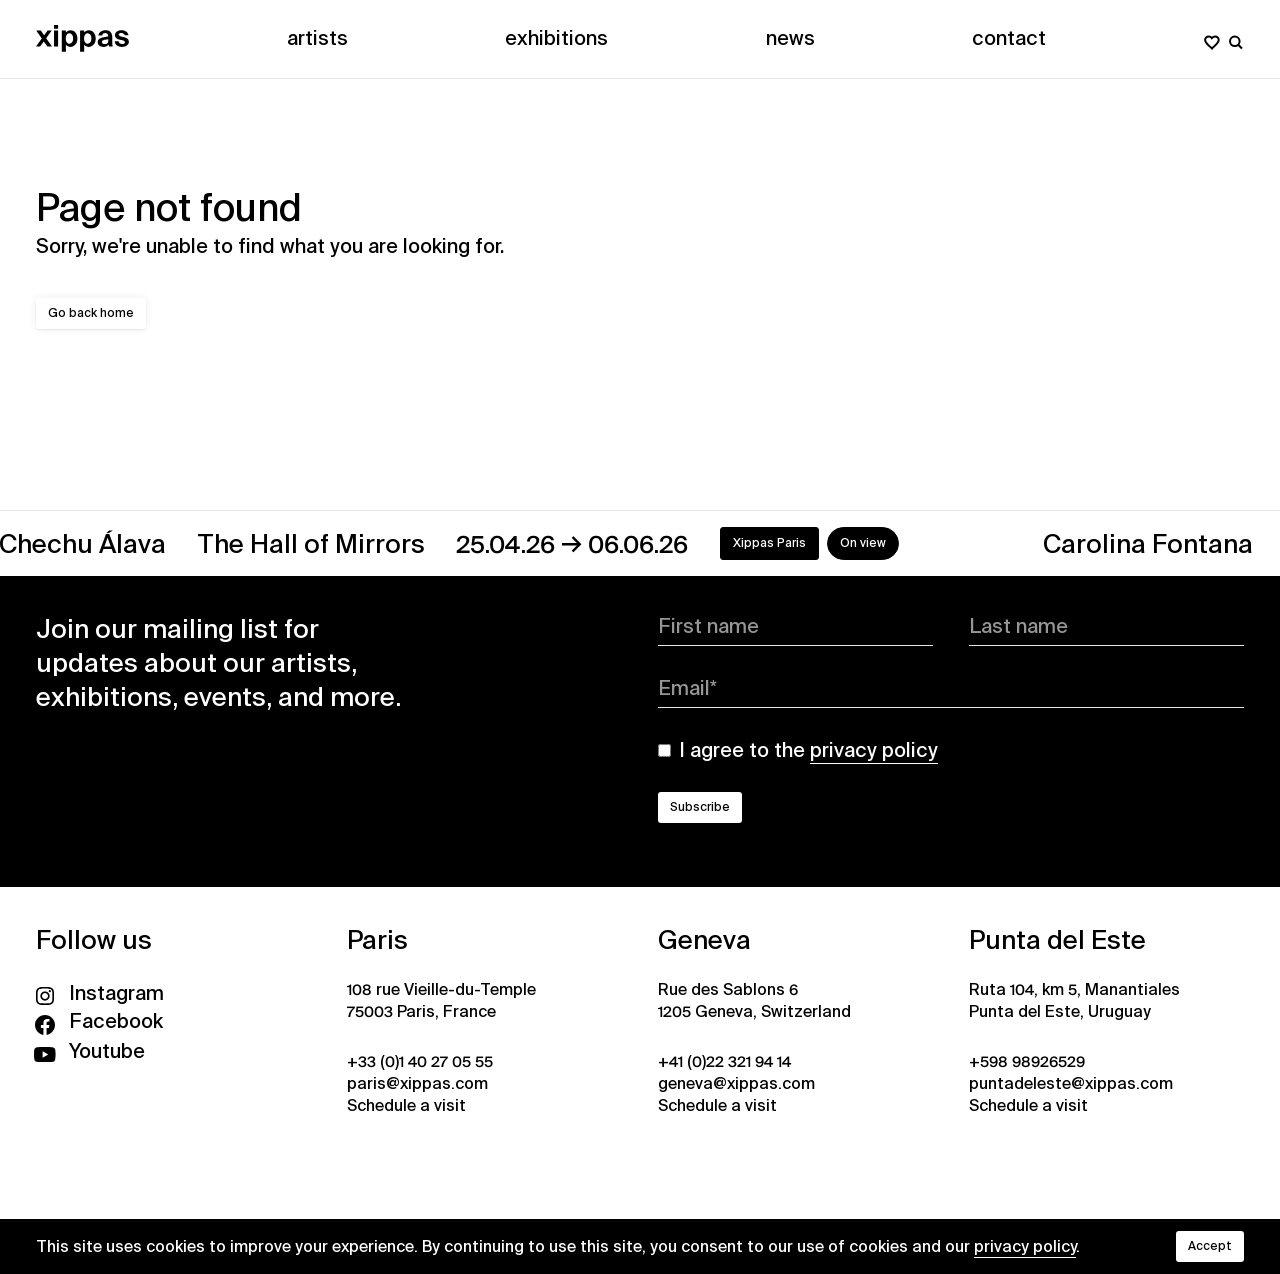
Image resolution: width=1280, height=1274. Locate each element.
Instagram (100, 993)
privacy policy (1025, 1246)
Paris (377, 940)
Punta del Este (1057, 940)
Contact (1009, 38)
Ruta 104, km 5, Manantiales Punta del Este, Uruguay (1074, 1000)
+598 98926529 (1027, 1061)
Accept (1210, 1246)
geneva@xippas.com (736, 1083)
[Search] (1236, 38)
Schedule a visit (406, 1105)
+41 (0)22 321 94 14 (724, 1061)
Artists (317, 38)
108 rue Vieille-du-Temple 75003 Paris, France (441, 1000)
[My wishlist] (1212, 38)
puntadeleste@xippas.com (1071, 1083)
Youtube (90, 1051)
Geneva (704, 940)
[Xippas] (82, 38)
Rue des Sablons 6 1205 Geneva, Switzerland (754, 1000)
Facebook (99, 1021)
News (790, 38)
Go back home (91, 313)
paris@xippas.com (417, 1083)
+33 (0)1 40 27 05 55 (420, 1061)
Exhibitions (556, 38)
